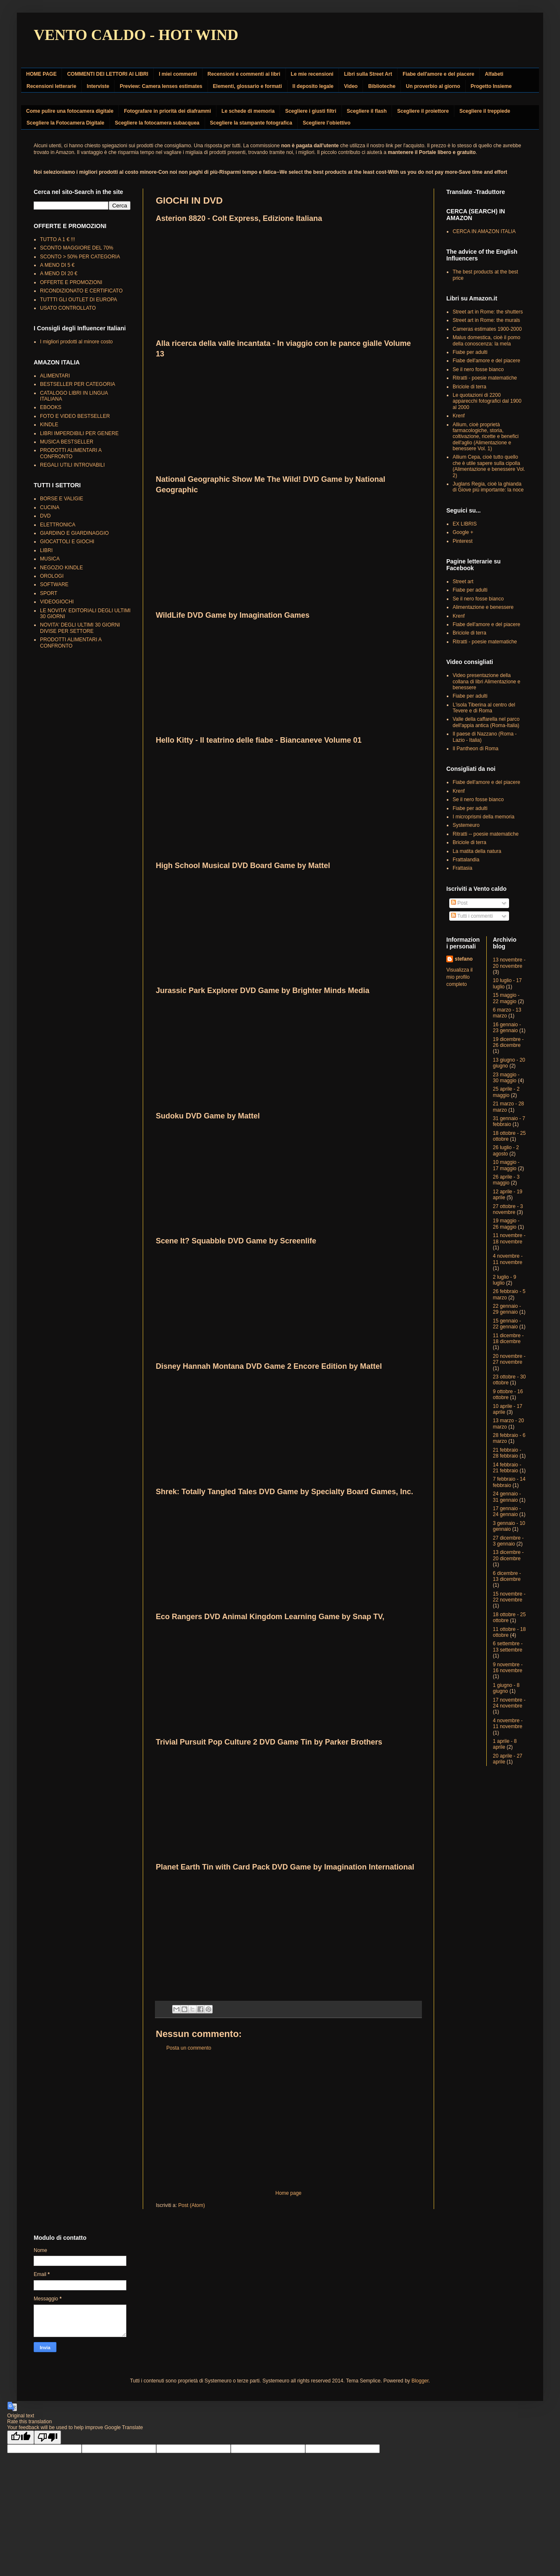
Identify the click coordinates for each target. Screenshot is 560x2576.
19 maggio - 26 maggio (506, 1224)
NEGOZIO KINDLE (61, 568)
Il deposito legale (313, 86)
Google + (463, 532)
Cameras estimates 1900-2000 (487, 329)
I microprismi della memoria (484, 817)
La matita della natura (477, 851)
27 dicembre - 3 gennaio (508, 1541)
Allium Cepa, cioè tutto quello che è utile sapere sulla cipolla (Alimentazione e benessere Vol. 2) (489, 466)
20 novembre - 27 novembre (509, 1359)
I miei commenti (178, 74)
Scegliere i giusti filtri (310, 111)
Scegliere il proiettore (423, 111)
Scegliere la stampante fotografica (251, 123)
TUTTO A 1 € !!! (57, 239)
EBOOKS (50, 407)
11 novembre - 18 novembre (509, 1238)
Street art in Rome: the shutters (488, 312)
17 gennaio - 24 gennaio (507, 1511)
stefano (464, 959)
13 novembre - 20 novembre (509, 963)
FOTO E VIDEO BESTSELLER (75, 416)
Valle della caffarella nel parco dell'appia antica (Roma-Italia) (486, 722)
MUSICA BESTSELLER (66, 442)
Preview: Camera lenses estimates (161, 86)
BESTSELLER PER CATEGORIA (77, 384)
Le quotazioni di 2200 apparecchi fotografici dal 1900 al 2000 (487, 401)
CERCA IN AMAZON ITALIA (484, 231)
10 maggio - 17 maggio (506, 1165)
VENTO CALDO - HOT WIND (136, 35)
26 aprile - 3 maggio (506, 1180)
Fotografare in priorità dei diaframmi (167, 111)
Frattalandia (466, 860)
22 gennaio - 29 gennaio (507, 1309)
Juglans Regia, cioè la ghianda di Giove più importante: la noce (488, 487)
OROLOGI (52, 576)
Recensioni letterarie (51, 86)
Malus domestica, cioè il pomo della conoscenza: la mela (486, 340)
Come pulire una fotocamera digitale (69, 111)
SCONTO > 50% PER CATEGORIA (80, 257)
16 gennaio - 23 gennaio (507, 1027)
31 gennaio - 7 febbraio (509, 1121)
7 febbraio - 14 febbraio (509, 1482)
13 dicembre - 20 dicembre (508, 1555)
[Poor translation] (47, 2437)
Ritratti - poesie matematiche (485, 378)
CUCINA (49, 507)
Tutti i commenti (472, 916)
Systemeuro (466, 825)
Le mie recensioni (312, 74)
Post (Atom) (191, 2205)
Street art (463, 581)
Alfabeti (494, 74)
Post (459, 903)
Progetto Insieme (491, 86)
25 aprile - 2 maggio (506, 1092)
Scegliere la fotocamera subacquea (157, 123)
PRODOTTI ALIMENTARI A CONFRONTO (70, 453)
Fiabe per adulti (470, 352)
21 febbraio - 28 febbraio (507, 1453)
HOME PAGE (41, 74)
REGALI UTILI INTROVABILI (72, 465)
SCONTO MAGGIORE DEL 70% (76, 248)
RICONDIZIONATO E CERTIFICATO (81, 291)
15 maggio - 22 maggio (506, 998)
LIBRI (46, 550)
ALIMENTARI (55, 376)
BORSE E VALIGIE (61, 499)
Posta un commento (188, 2048)
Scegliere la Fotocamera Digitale (65, 123)
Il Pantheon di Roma (476, 749)
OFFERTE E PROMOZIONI (71, 282)
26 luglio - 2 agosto (506, 1150)
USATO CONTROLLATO (68, 308)
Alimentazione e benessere (483, 607)
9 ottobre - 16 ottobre (508, 1394)
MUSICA (50, 559)
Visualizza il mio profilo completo (459, 977)
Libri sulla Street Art (368, 74)
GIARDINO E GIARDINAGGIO (74, 533)
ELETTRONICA (57, 525)
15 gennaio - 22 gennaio (507, 1324)
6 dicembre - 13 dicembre (507, 1576)
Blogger (420, 2381)
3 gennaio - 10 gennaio (509, 1526)
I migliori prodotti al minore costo (76, 342)
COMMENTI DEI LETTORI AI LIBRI (107, 74)
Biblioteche (381, 86)
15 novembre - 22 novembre (509, 1597)
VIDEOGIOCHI (57, 602)
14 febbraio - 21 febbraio (507, 1468)
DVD (45, 516)
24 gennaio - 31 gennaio (507, 1497)
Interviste (98, 86)
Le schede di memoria (248, 111)
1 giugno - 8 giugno (506, 1688)
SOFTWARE (54, 584)
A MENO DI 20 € (58, 273)
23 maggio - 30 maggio (506, 1078)
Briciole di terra (469, 387)
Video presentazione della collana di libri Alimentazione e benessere (486, 681)
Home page (288, 2193)
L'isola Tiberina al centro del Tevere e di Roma (484, 708)
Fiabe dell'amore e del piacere (438, 74)
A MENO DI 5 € (57, 265)
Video (350, 86)
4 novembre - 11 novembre (508, 1259)
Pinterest (462, 541)
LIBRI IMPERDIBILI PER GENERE (79, 433)
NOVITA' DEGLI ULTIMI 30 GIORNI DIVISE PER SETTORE (80, 628)
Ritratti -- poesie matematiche (486, 834)
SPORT (48, 593)
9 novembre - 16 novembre (508, 1667)
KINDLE (49, 425)
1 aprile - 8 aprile (505, 1744)
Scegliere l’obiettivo (326, 123)
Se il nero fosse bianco (478, 369)
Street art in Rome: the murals (486, 320)
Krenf (459, 416)
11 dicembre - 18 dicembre (508, 1338)
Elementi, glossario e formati (247, 86)
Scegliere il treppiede (484, 111)
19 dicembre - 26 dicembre (508, 1042)
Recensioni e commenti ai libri (244, 74)
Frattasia (462, 868)
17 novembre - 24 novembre (509, 1703)
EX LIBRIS (465, 524)
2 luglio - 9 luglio (504, 1280)
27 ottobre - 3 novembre (508, 1209)
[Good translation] (20, 2437)
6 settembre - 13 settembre (508, 1646)
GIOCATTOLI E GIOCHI (67, 541)
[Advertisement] (288, 2121)
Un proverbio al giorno (433, 86)
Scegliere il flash (367, 111)
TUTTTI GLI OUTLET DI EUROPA (78, 300)
